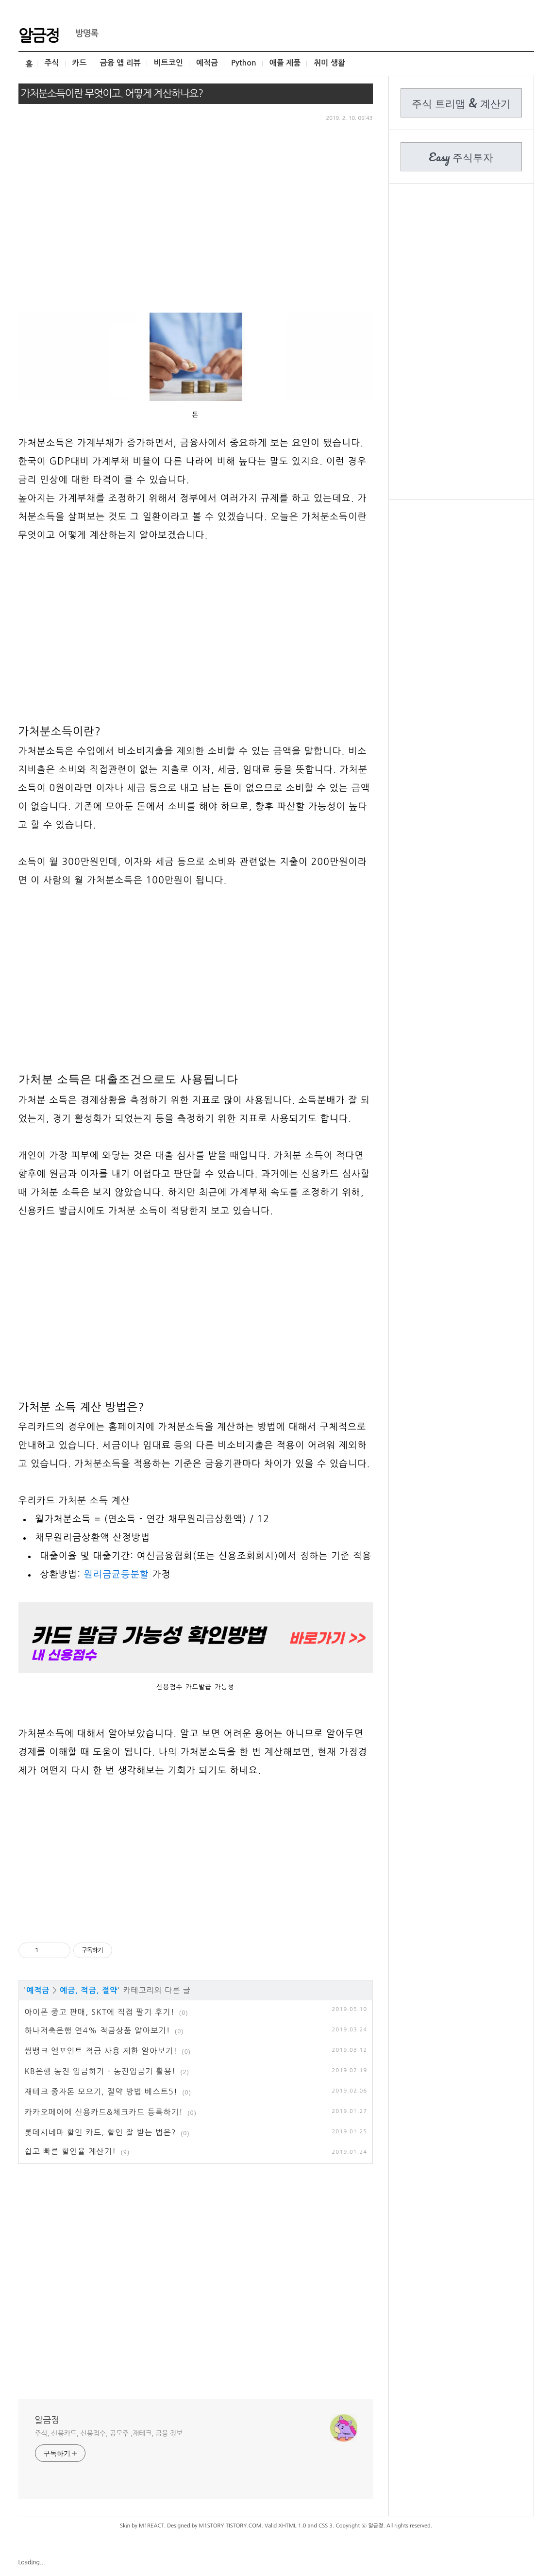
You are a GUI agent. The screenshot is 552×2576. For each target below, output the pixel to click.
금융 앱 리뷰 (120, 62)
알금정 (38, 34)
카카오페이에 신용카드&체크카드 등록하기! (104, 2112)
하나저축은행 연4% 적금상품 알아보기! (97, 2030)
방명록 (82, 33)
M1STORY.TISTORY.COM (230, 2525)
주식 (51, 62)
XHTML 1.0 (292, 2525)
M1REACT (151, 2525)
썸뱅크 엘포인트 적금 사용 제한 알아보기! (101, 2051)
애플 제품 (285, 62)
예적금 (207, 62)
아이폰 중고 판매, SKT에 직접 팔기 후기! (100, 2012)
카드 (79, 62)
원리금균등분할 (116, 1574)
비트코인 (168, 62)
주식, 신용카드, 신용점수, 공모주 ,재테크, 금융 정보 (109, 2433)
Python (243, 62)
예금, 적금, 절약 (88, 1990)
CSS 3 (325, 2525)
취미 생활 (329, 62)
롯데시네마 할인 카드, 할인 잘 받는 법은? (100, 2132)
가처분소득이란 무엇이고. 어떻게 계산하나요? (112, 93)
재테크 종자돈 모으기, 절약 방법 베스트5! (101, 2091)
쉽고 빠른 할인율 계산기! (71, 2151)
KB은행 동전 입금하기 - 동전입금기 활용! (100, 2071)
